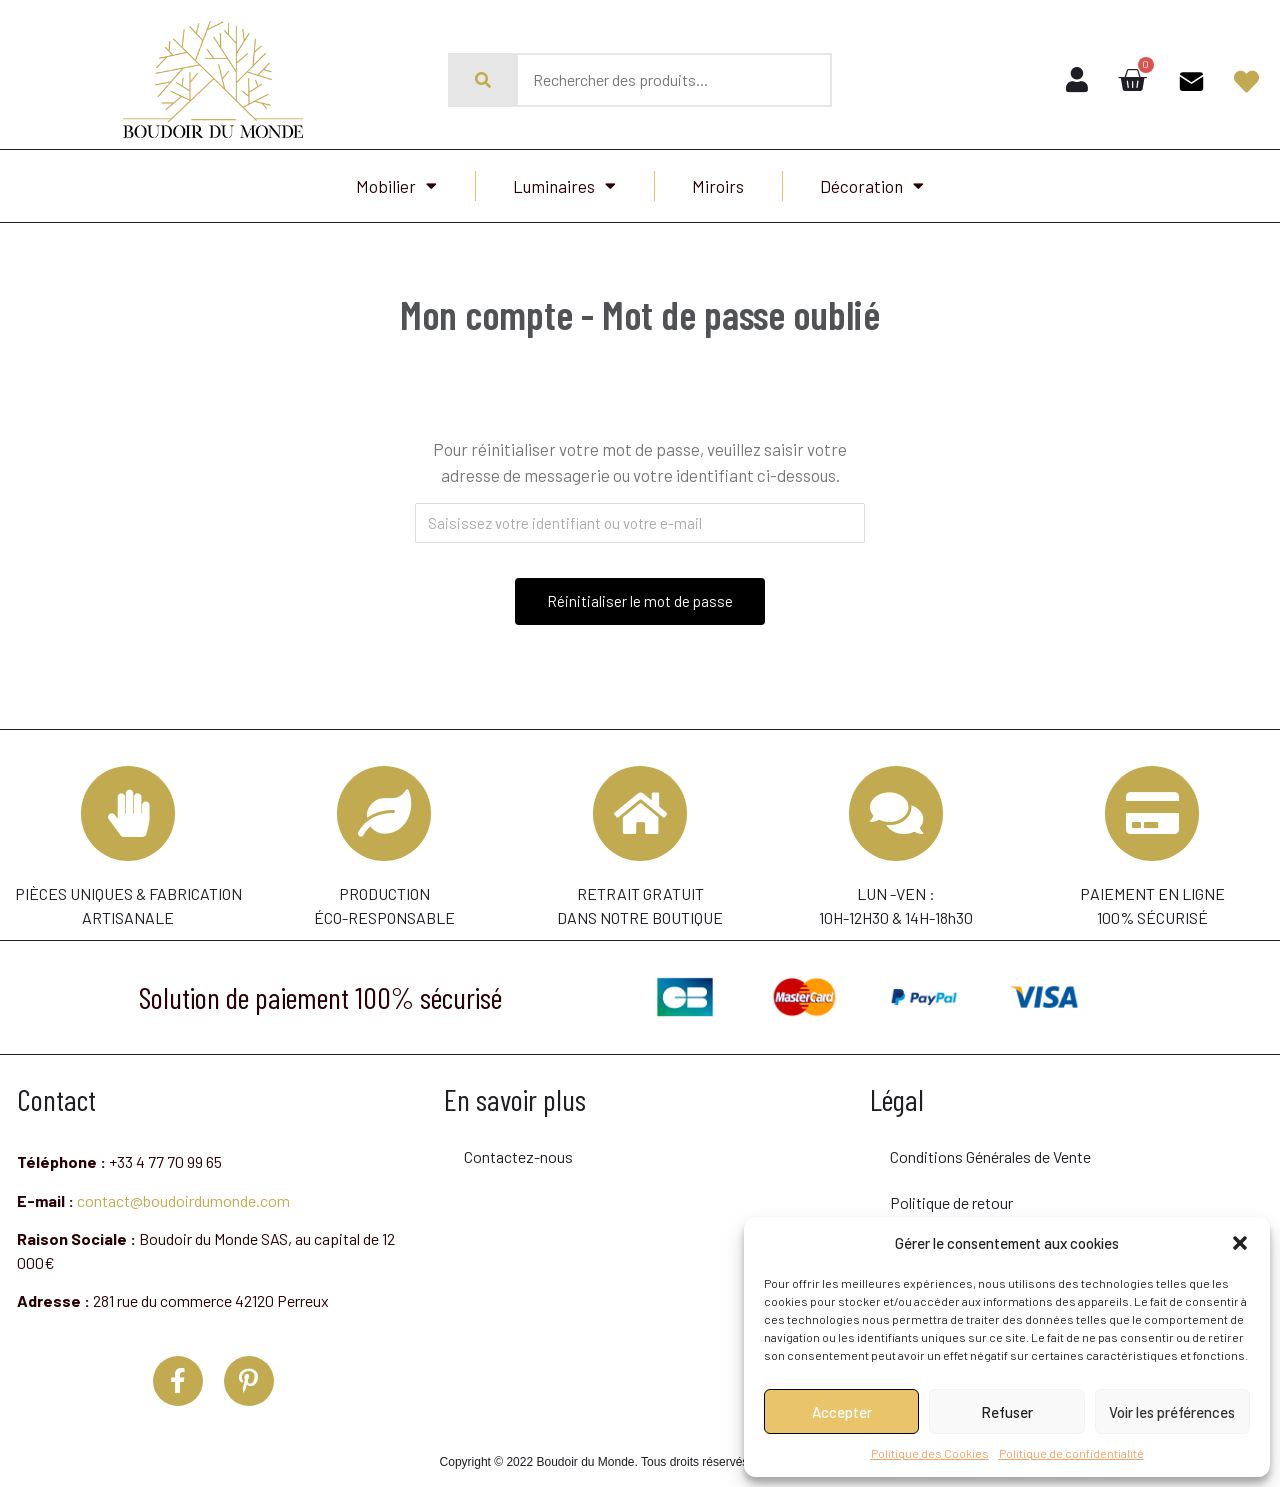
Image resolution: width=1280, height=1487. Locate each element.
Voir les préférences (1172, 1412)
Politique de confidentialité (1071, 1453)
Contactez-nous (518, 1162)
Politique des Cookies (930, 1453)
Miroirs (718, 186)
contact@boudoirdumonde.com (183, 1205)
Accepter (842, 1412)
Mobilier (396, 185)
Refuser (1007, 1412)
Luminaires (564, 185)
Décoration (872, 185)
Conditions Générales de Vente (990, 1162)
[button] (1240, 1243)
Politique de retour (951, 1208)
